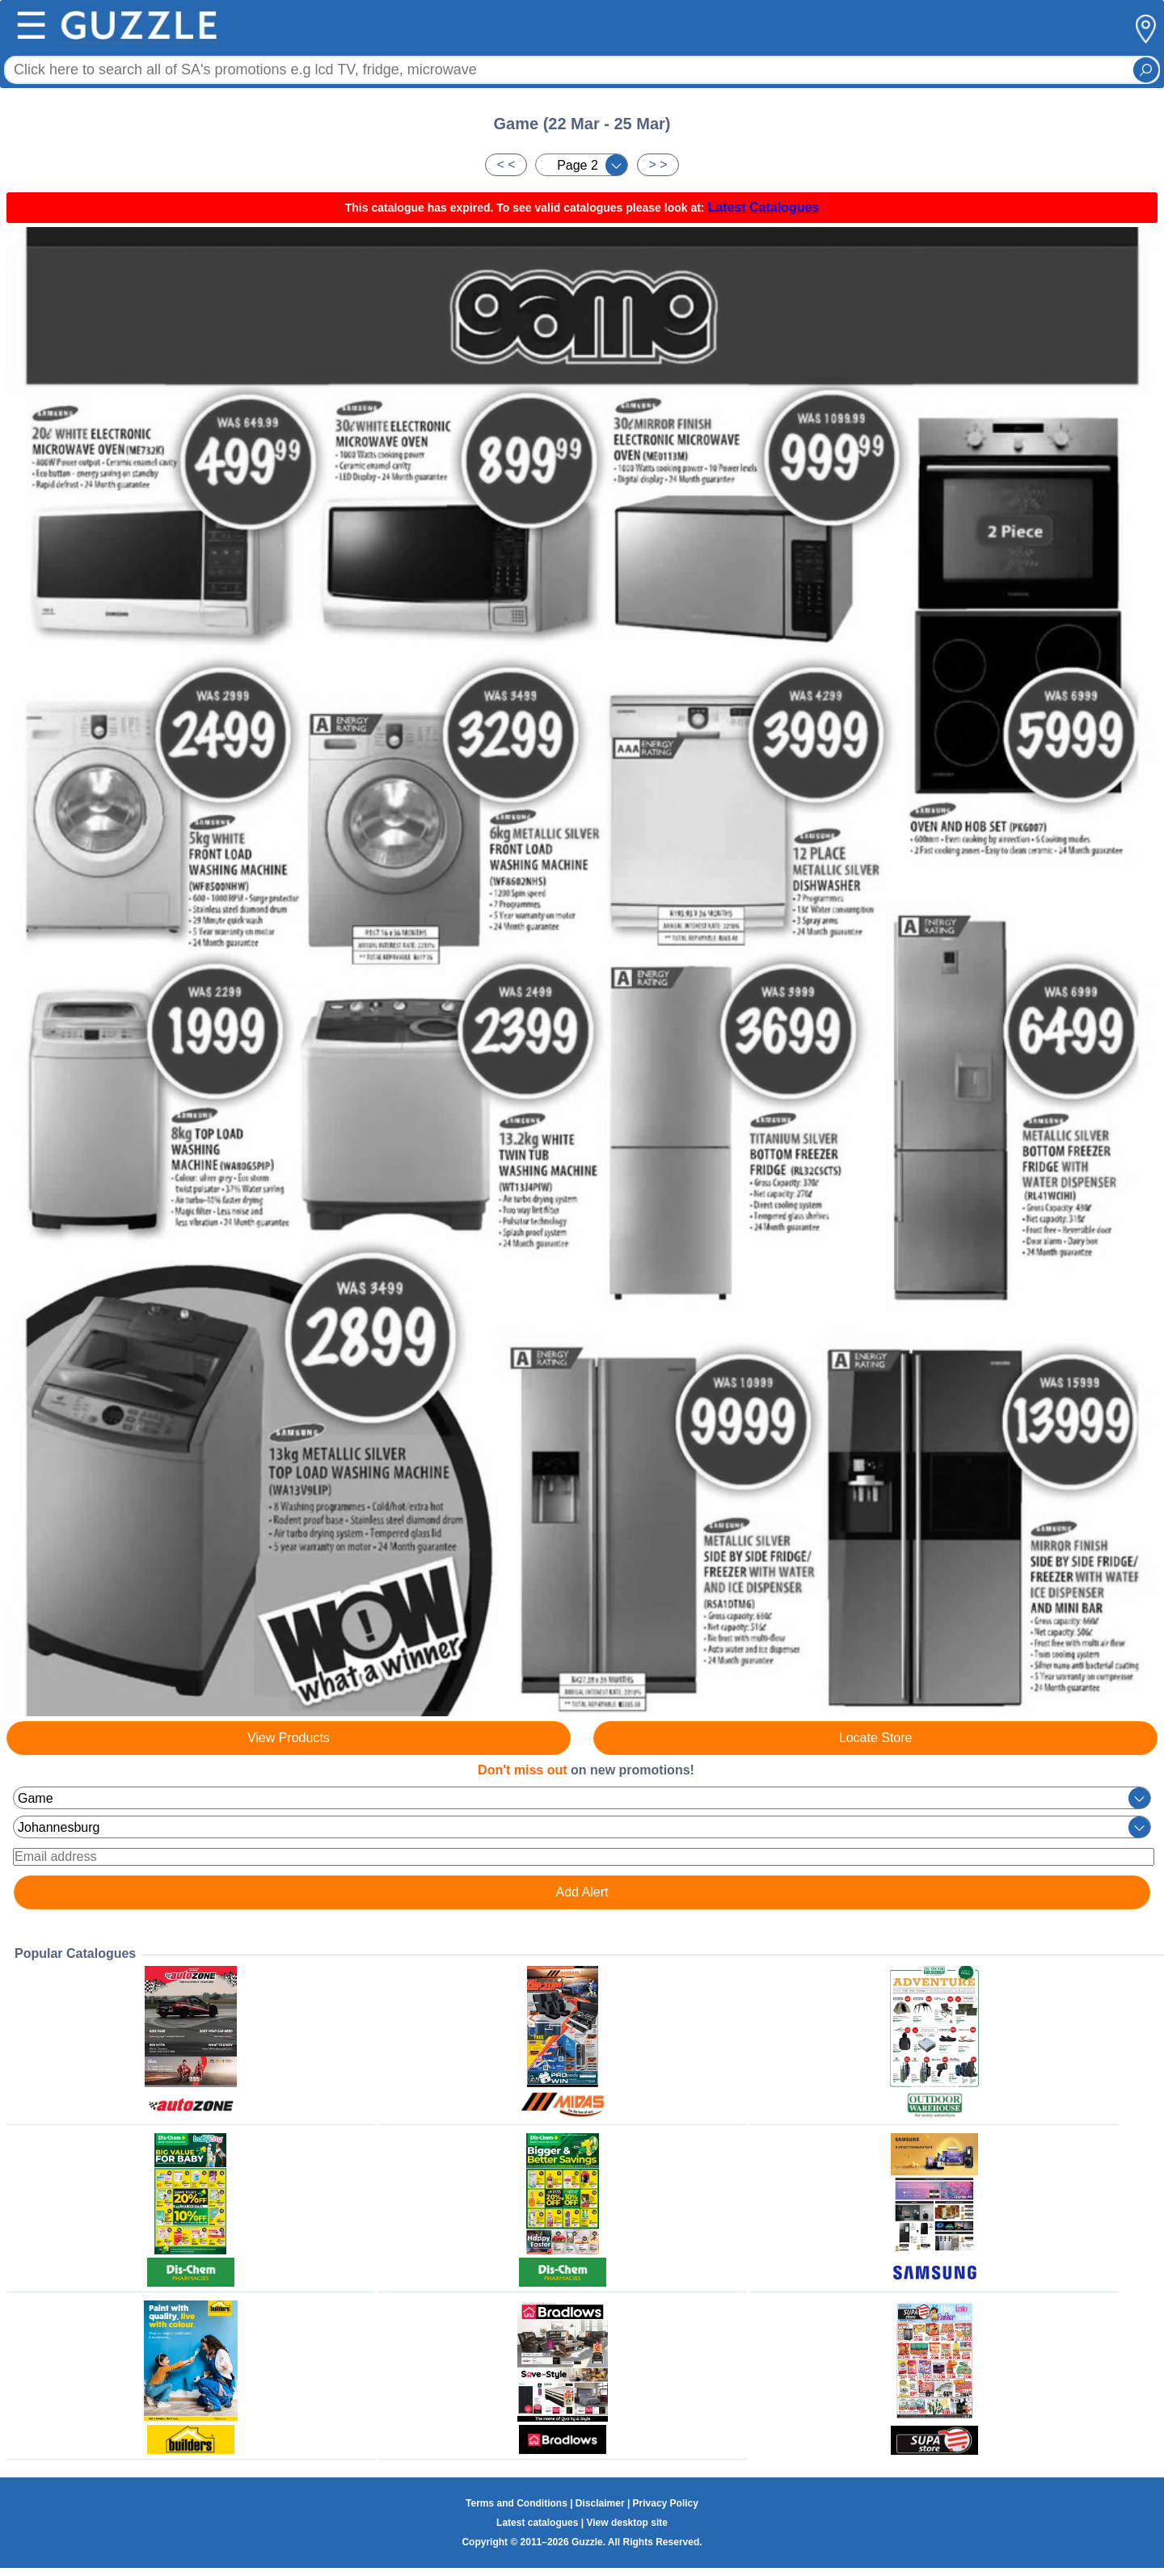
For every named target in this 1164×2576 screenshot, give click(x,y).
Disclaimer (600, 2503)
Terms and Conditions (516, 2503)
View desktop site (626, 2522)
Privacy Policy (665, 2503)
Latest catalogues (537, 2522)
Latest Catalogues (763, 207)
